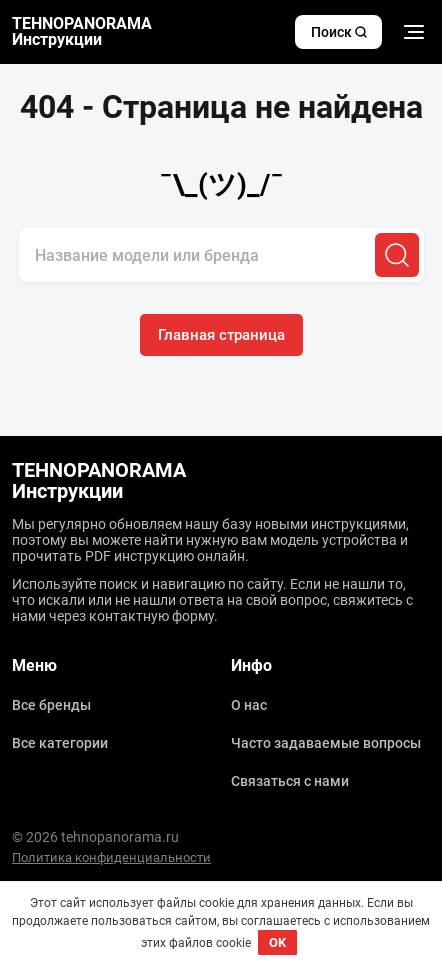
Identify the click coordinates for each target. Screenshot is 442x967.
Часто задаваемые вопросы (326, 743)
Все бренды (51, 705)
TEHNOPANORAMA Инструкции (82, 32)
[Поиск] (397, 255)
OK (277, 942)
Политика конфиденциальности (111, 857)
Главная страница (221, 335)
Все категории (60, 743)
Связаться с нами (290, 781)
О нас (249, 705)
